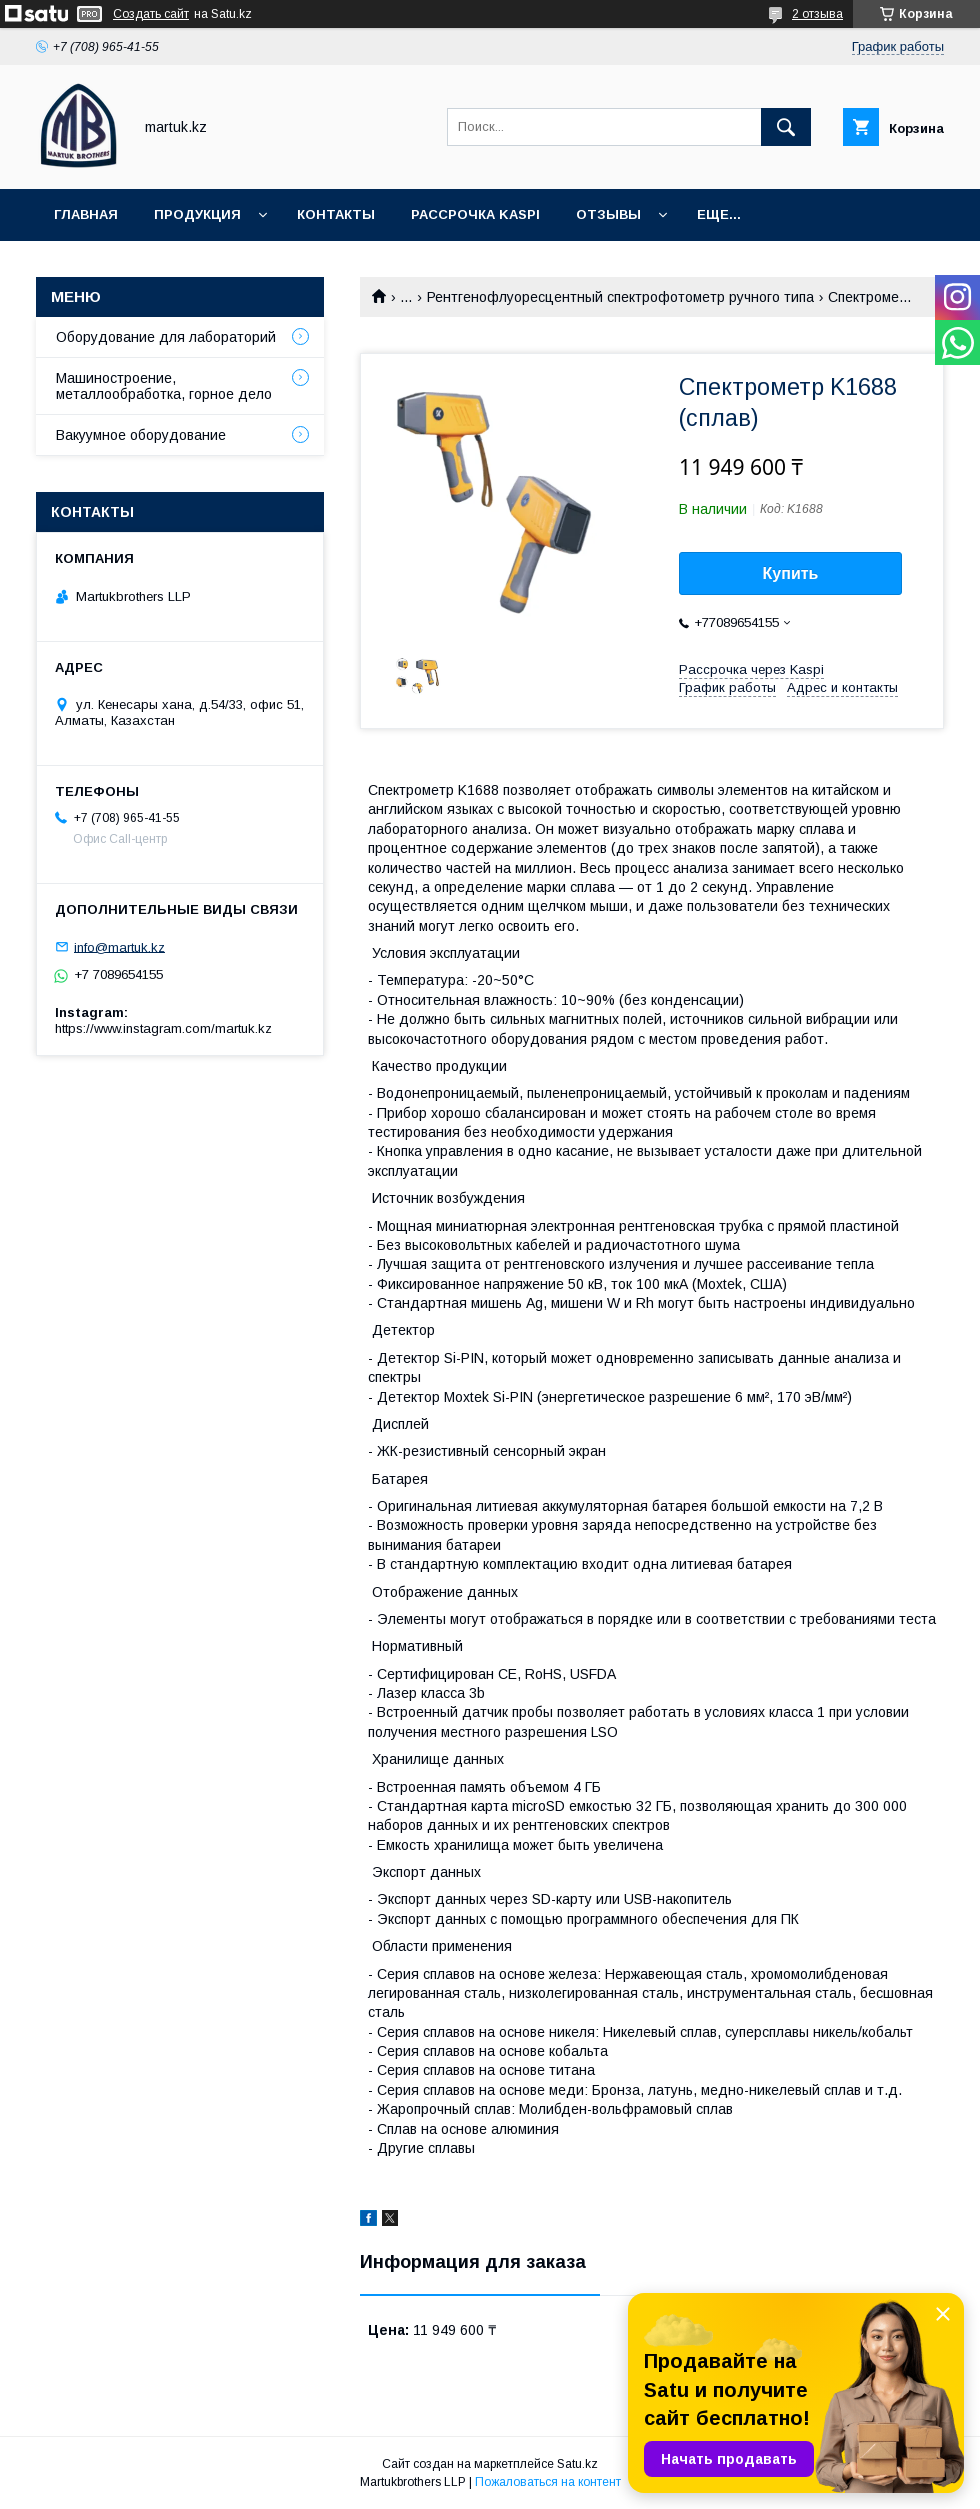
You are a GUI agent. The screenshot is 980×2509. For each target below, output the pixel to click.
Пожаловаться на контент (548, 2482)
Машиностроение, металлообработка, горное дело (164, 386)
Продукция (197, 214)
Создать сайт (151, 14)
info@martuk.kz (119, 946)
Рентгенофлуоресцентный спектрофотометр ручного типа (620, 297)
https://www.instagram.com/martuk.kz (163, 1028)
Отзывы (608, 214)
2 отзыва (817, 14)
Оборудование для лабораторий (166, 337)
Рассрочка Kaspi (475, 214)
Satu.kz (577, 2464)
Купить (791, 573)
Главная (86, 214)
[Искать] (786, 127)
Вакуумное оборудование (141, 435)
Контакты (336, 214)
